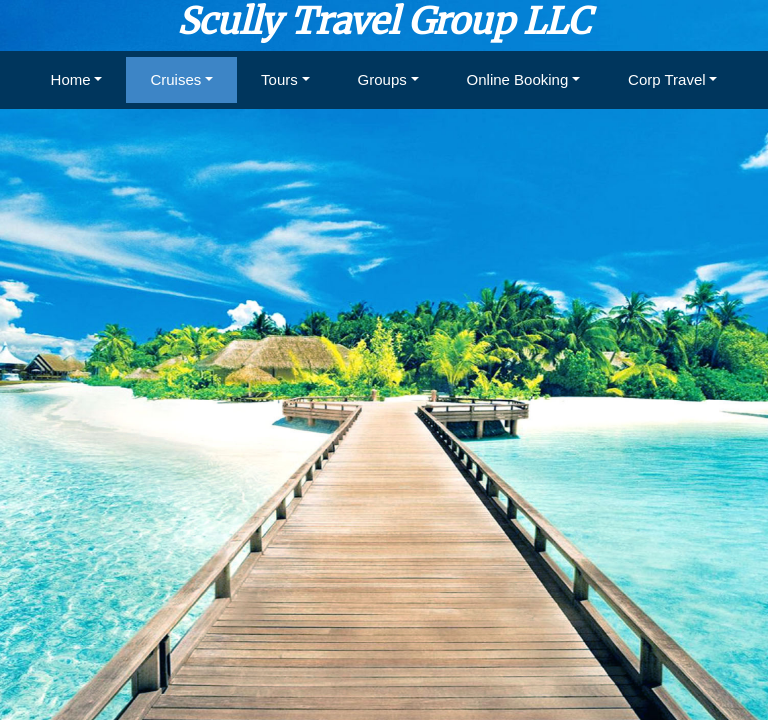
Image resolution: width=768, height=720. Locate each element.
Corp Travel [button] (667, 79)
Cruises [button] (175, 79)
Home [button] (71, 79)
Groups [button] (382, 79)
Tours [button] (279, 79)
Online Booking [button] (518, 79)
